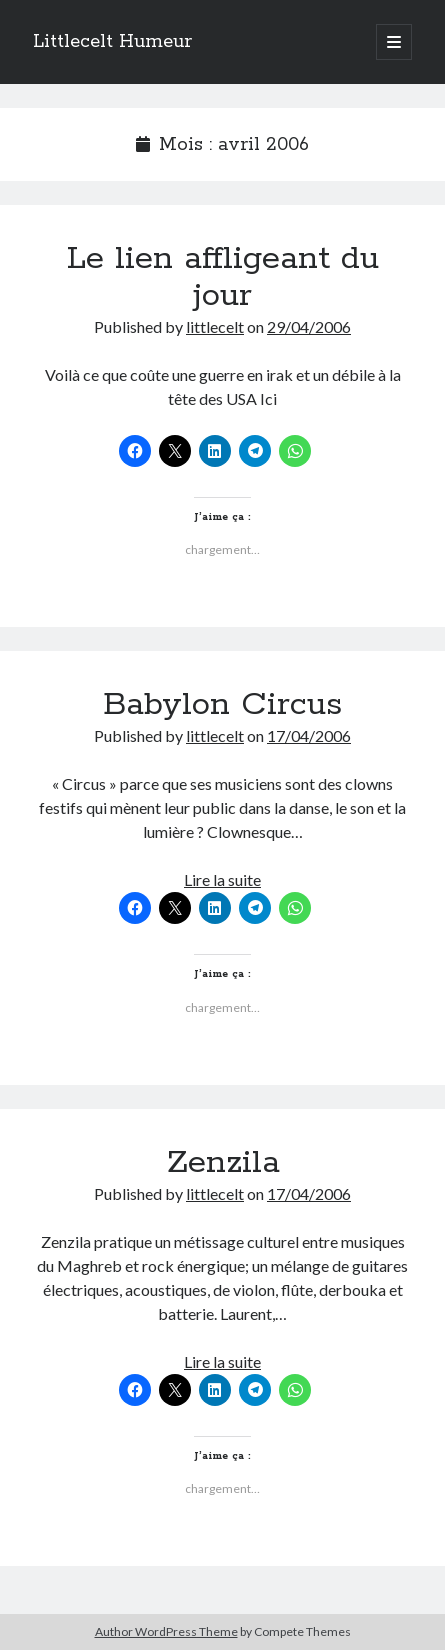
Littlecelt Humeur (112, 42)
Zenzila (223, 1163)
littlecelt (215, 326)
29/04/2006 (309, 326)
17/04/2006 (309, 735)
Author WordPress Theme (166, 1631)
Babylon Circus (222, 705)
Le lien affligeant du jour (223, 277)
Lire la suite (222, 879)
